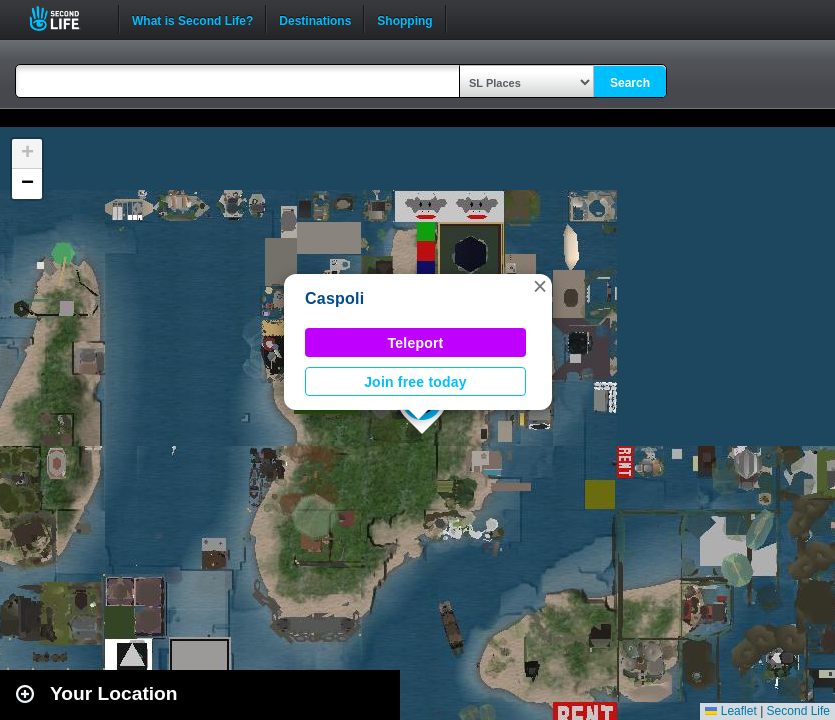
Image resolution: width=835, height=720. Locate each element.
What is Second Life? (192, 19)
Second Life (65, 18)
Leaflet (730, 711)
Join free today (415, 382)
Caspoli (334, 298)
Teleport (416, 343)
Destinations (315, 19)
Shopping (404, 19)
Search (630, 83)
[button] (540, 286)
